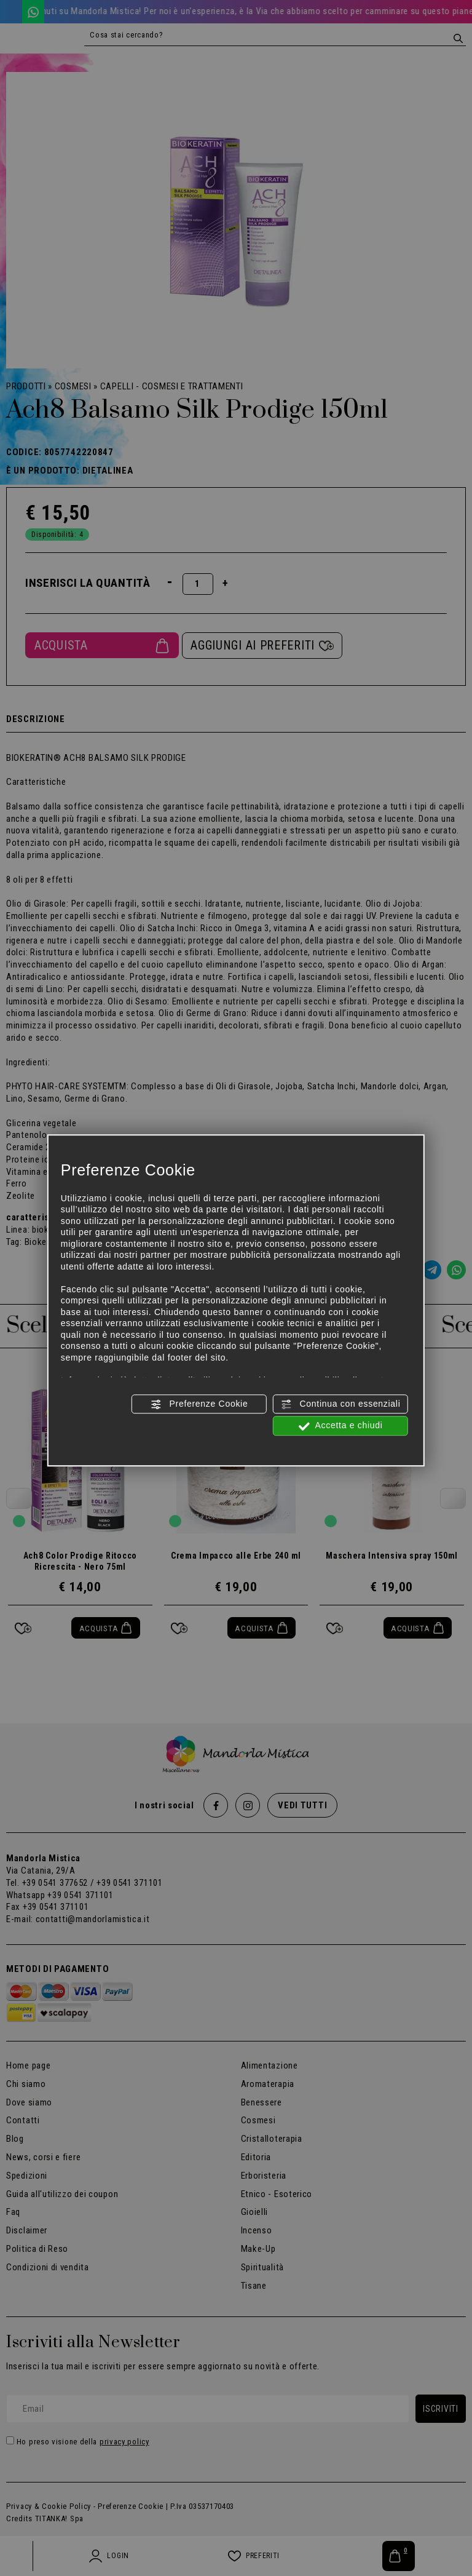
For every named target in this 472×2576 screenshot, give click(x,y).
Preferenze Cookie (199, 1404)
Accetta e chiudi (341, 1426)
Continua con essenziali (341, 1404)
